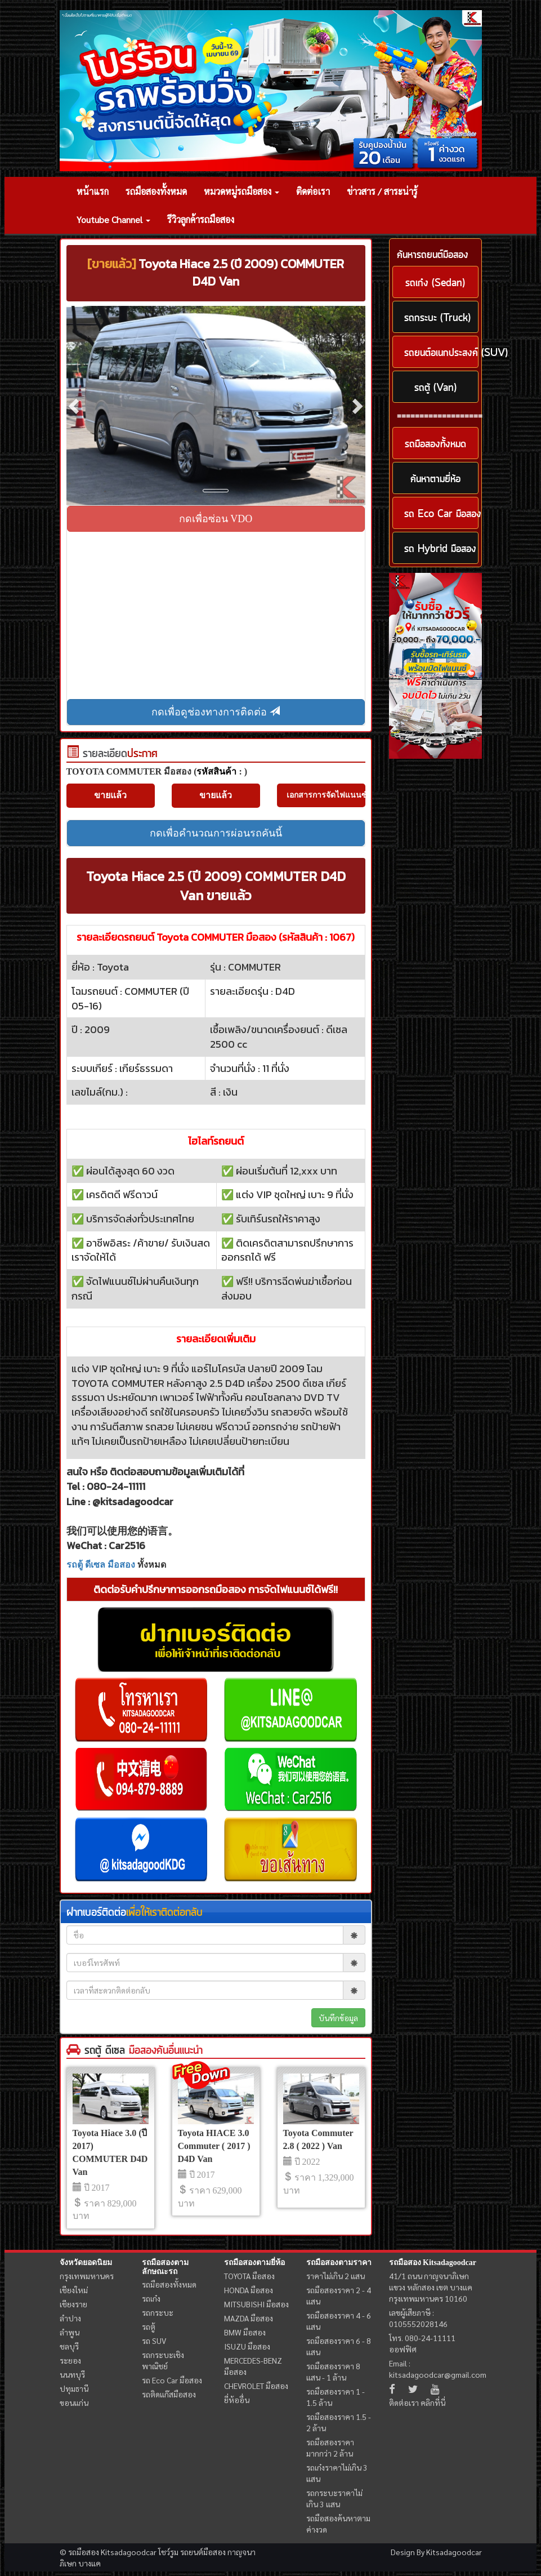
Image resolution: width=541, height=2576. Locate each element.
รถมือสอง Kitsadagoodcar (432, 2262)
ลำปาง (70, 2318)
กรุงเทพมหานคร (87, 2276)
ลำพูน (69, 2332)
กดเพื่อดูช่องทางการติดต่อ (215, 712)
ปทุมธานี (74, 2388)
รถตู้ (148, 2326)
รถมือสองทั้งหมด (156, 191)
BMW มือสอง (245, 2332)
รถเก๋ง (151, 2298)
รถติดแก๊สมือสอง (169, 2394)
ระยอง (70, 2360)
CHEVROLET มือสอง (256, 2386)
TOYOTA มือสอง (249, 2276)
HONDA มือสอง (248, 2290)
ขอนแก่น (74, 2402)
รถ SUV (154, 2340)
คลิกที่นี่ (433, 2402)
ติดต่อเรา (313, 191)
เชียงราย (73, 2304)
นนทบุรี (72, 2374)
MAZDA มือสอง (248, 2318)
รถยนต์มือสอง (203, 2552)
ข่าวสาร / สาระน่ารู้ (382, 191)
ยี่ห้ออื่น (236, 2400)
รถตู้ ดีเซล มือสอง (100, 1564)
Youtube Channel (113, 219)
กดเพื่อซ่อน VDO (216, 518)
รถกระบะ (157, 2312)
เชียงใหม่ (74, 2290)
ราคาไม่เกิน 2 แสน (335, 2276)
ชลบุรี (69, 2346)
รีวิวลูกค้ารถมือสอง (200, 219)
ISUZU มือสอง (247, 2346)
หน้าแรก (93, 191)
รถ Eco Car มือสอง (172, 2380)
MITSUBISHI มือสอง (256, 2304)
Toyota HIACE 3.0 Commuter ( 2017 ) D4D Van (214, 2146)
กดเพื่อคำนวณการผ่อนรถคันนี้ (216, 833)
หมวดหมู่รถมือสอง (241, 191)
